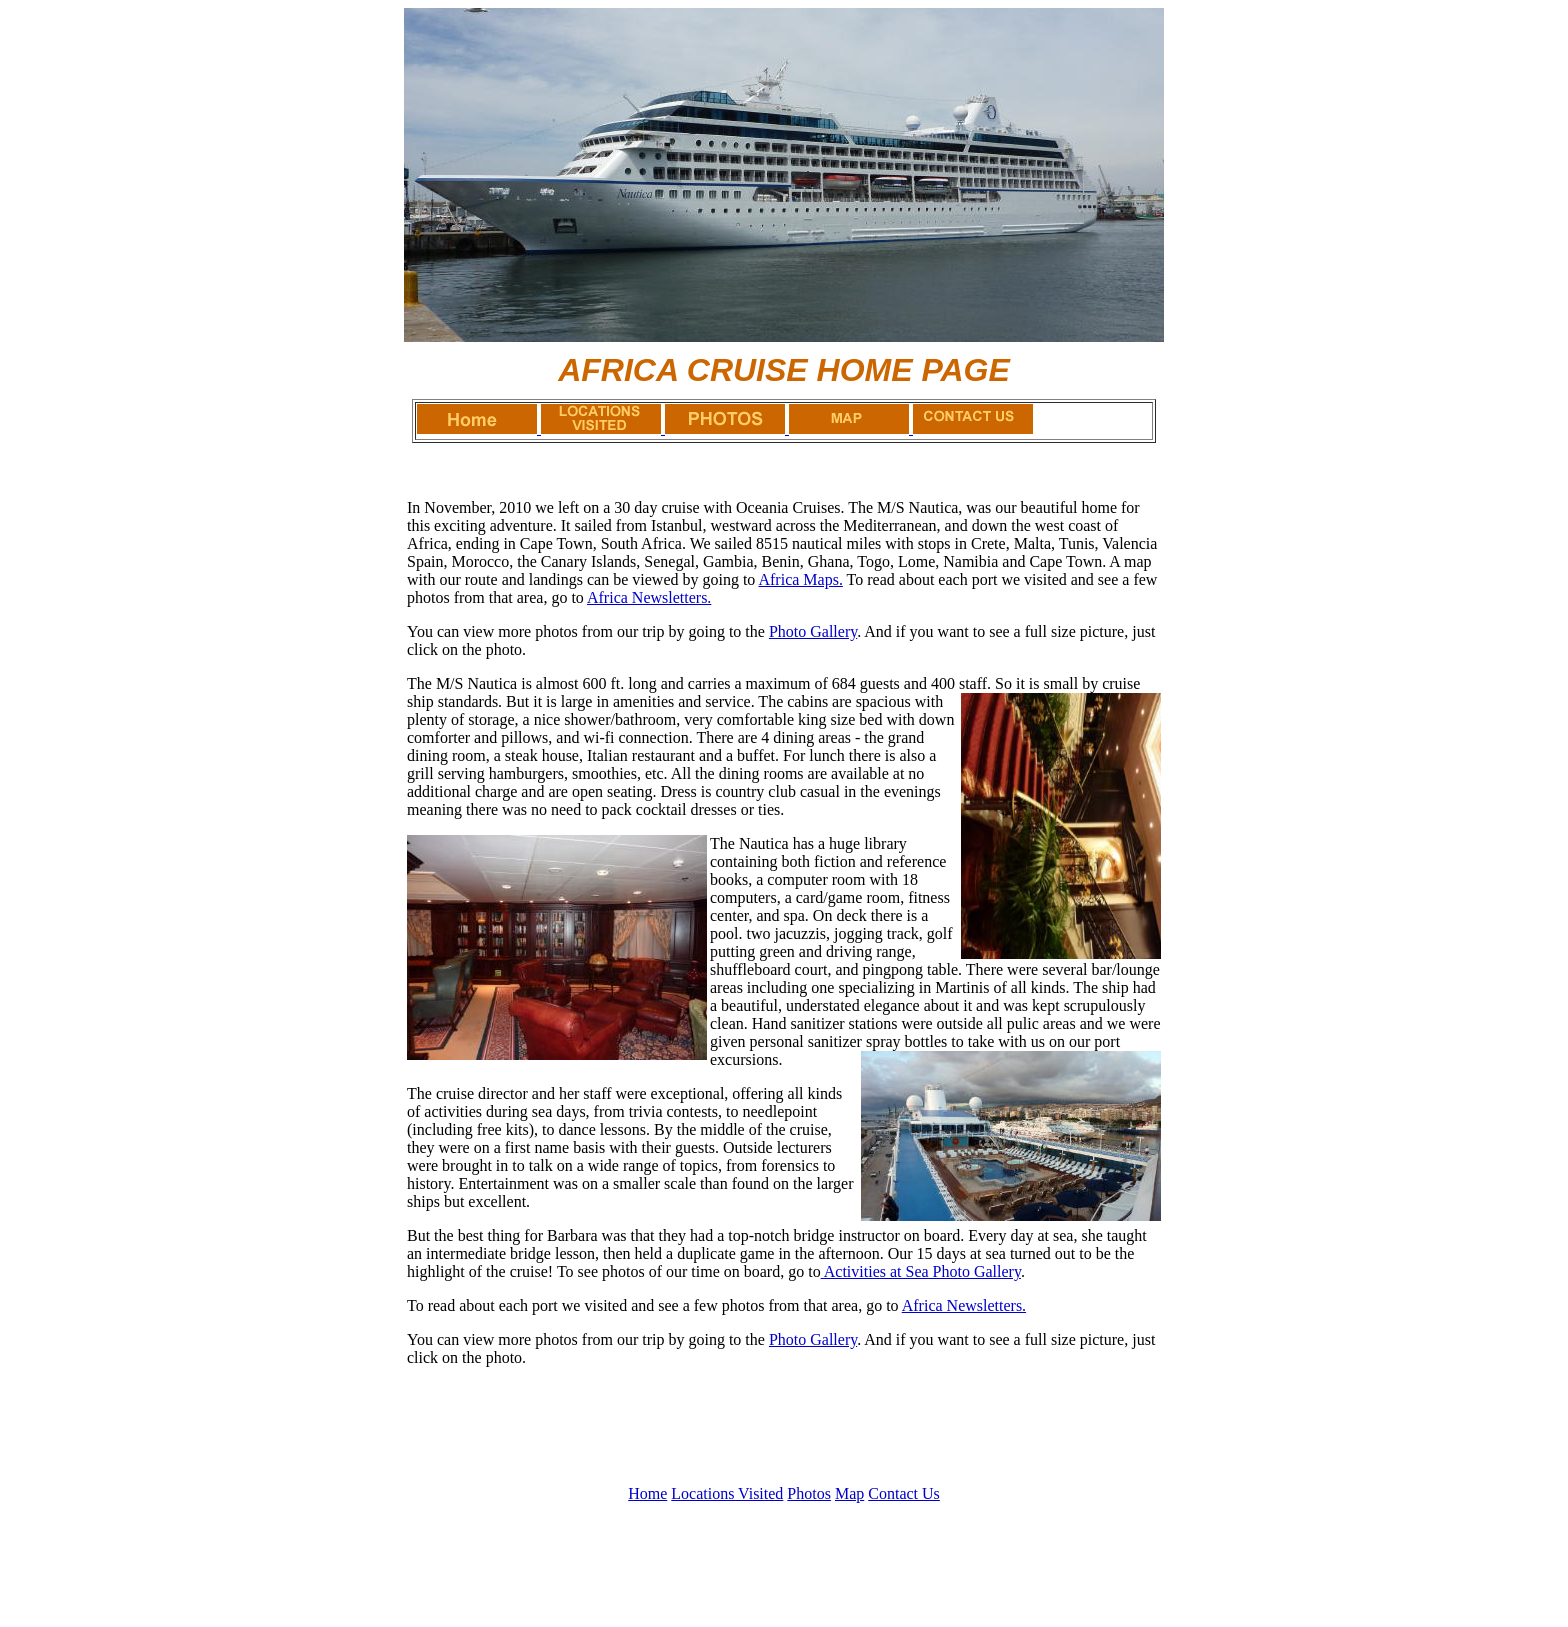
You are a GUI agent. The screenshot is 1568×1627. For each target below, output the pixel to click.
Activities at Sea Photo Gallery (921, 1271)
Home (647, 1493)
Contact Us (904, 1493)
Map (849, 1493)
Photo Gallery (813, 631)
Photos (809, 1493)
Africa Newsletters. (649, 597)
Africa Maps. (800, 579)
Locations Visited (727, 1493)
